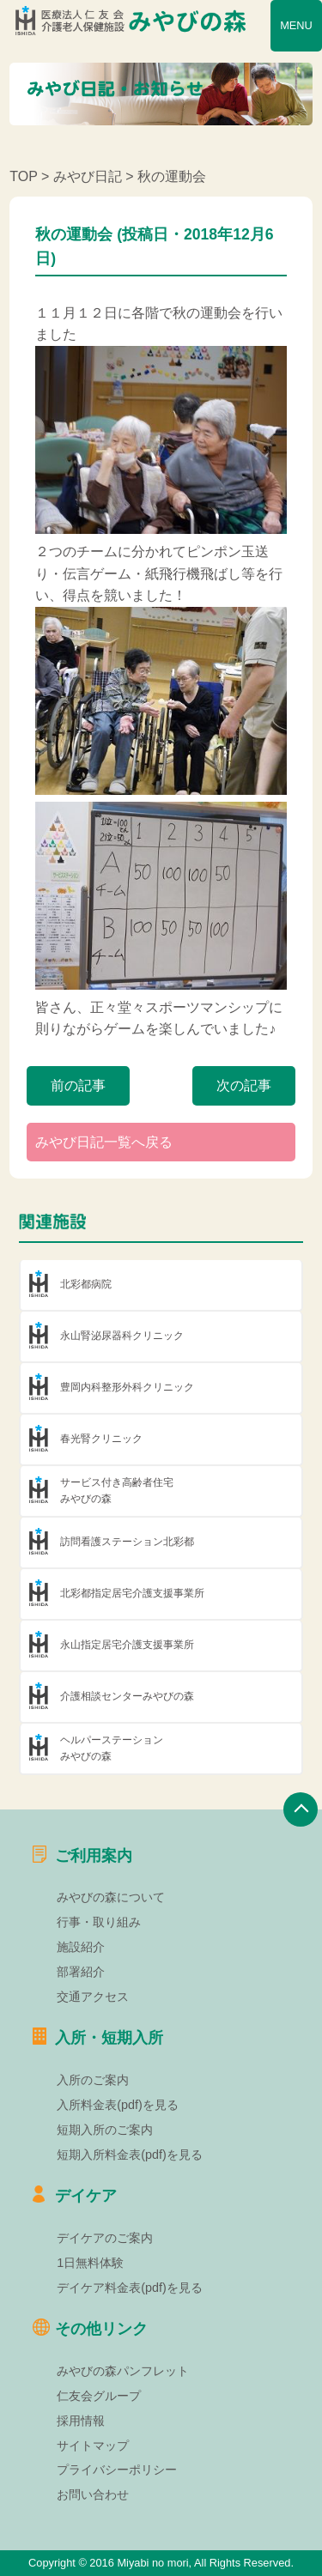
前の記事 (78, 1085)
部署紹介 (81, 1972)
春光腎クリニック (101, 1439)
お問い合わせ (93, 2494)
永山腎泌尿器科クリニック (122, 1336)
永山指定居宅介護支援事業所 (127, 1645)
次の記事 (243, 1085)
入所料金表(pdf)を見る (118, 2105)
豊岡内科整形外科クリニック (127, 1387)
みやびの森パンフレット (123, 2371)
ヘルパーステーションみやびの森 (111, 1748)
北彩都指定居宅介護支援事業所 (132, 1593)
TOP (23, 176)
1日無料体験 (90, 2263)
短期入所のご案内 (105, 2130)
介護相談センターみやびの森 (127, 1696)
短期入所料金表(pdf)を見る (130, 2154)
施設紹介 (81, 1947)
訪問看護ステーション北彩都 (127, 1542)
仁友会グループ (99, 2396)
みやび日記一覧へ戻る (104, 1142)
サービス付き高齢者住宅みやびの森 (116, 1490)
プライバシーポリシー (117, 2469)
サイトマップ (93, 2445)
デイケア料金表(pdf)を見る (130, 2287)
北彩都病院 (86, 1284)
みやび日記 (87, 176)
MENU (296, 25)
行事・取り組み (99, 1922)
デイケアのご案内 (105, 2238)
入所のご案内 (93, 2080)
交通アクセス (93, 1996)
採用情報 (81, 2421)
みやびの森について (111, 1897)
